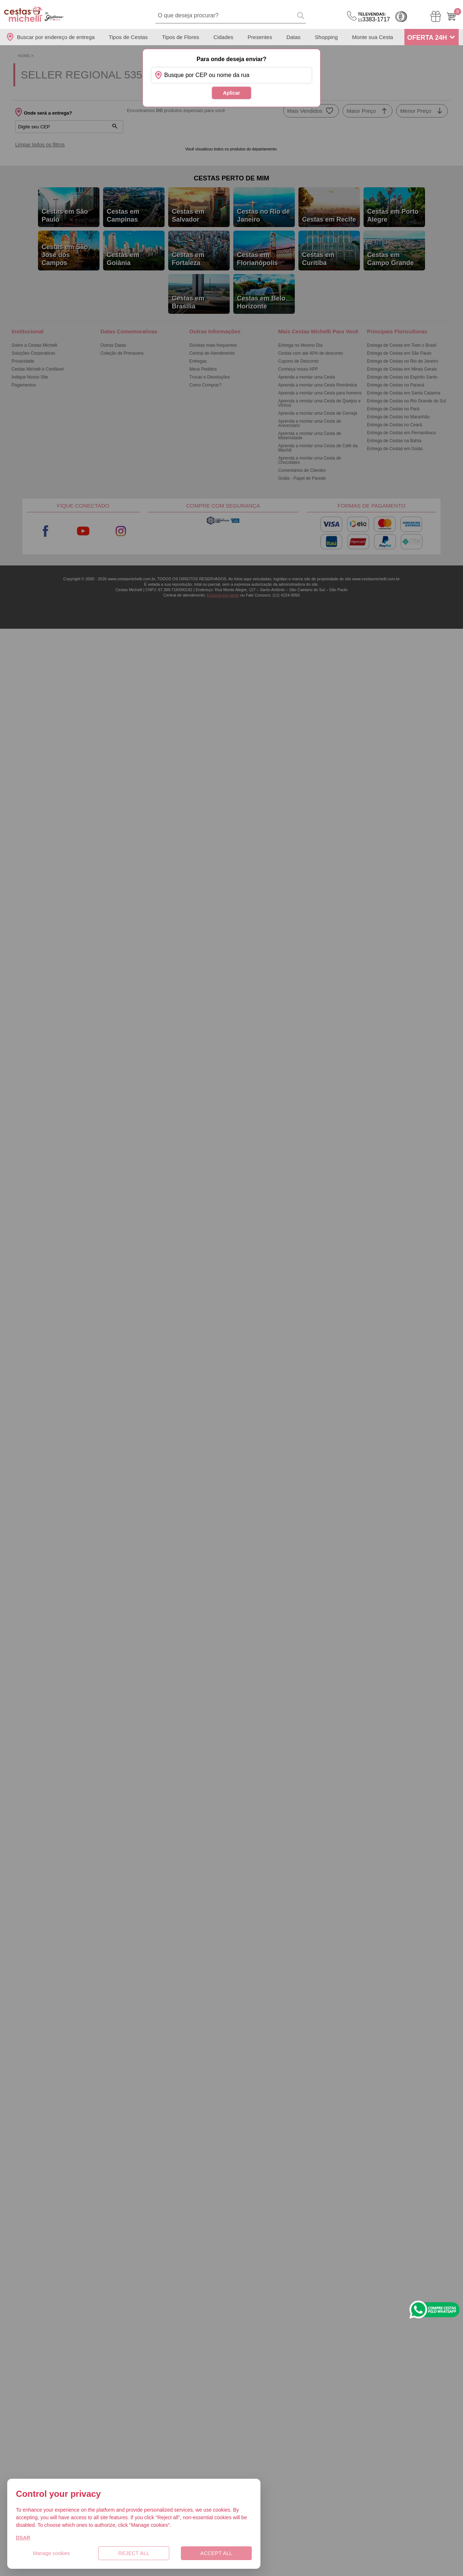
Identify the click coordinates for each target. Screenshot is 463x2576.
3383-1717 (374, 17)
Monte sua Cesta (372, 37)
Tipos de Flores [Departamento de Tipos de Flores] (180, 37)
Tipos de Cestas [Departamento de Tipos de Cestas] (128, 37)
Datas (293, 37)
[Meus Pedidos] (435, 16)
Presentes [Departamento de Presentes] (260, 37)
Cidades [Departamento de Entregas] (223, 37)
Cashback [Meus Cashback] (401, 16)
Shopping (326, 37)
